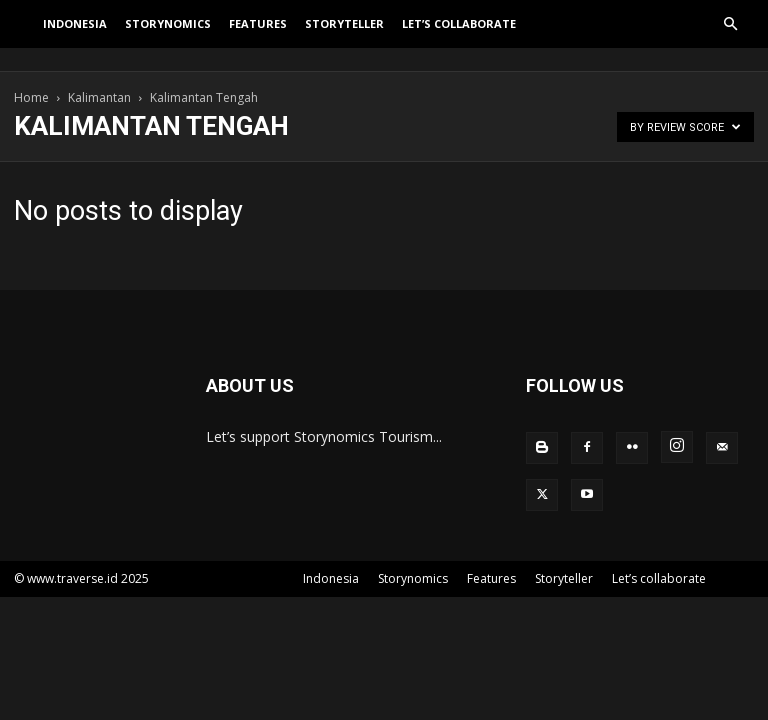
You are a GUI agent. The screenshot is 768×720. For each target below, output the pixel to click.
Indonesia (75, 35)
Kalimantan (99, 97)
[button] (730, 36)
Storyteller (344, 35)
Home (31, 97)
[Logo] (24, 36)
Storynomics (168, 35)
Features (258, 35)
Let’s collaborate (459, 35)
